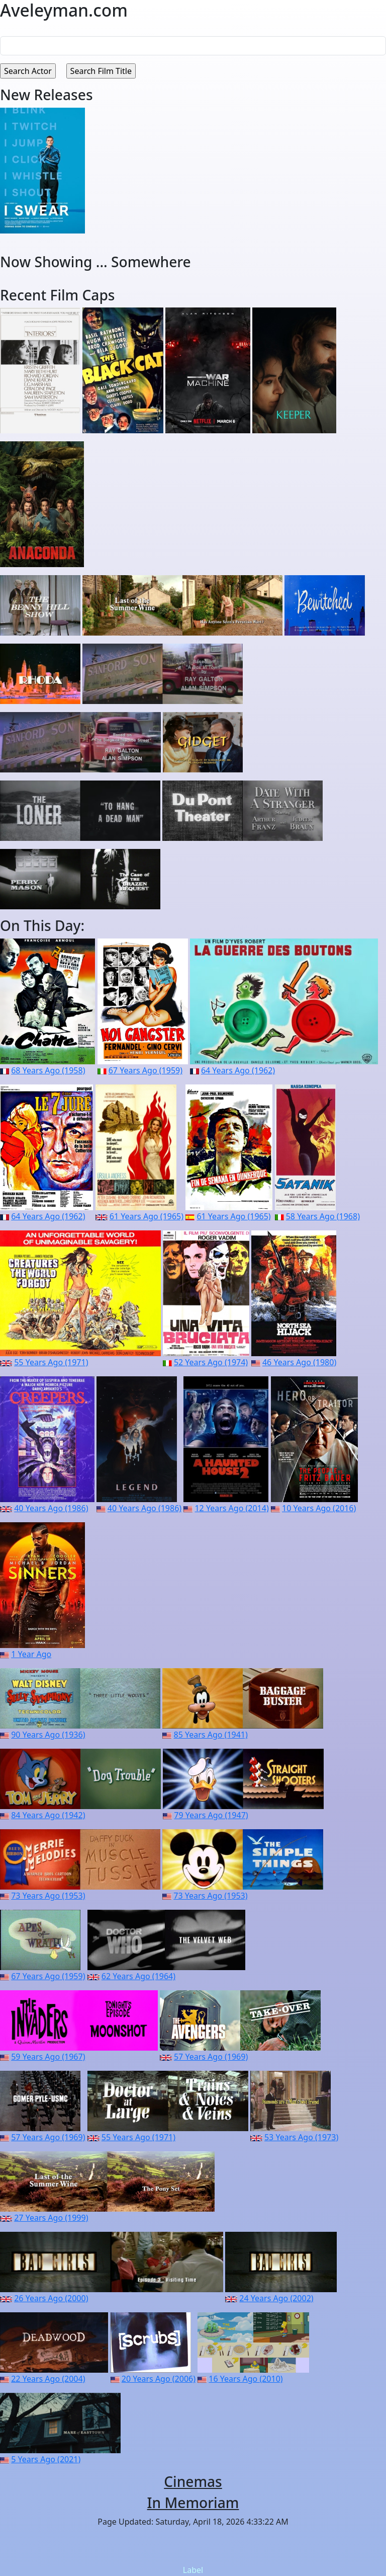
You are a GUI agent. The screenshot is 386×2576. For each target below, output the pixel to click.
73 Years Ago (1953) (48, 1895)
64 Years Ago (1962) (238, 1070)
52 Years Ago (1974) (211, 1362)
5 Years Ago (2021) (45, 2459)
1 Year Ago (31, 1654)
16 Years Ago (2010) (245, 2378)
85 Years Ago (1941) (211, 1734)
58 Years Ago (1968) (323, 1216)
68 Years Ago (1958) (48, 1070)
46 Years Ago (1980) (299, 1362)
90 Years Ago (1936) (48, 1734)
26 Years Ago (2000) (51, 2298)
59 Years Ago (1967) (48, 2056)
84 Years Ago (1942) (48, 1815)
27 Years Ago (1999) (51, 2217)
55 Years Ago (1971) (51, 1362)
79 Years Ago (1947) (211, 1815)
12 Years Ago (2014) (231, 1508)
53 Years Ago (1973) (301, 2137)
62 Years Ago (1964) (138, 1976)
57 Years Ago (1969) (211, 2056)
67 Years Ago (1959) (145, 1070)
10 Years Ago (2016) (319, 1508)
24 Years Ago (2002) (276, 2298)
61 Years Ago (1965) (146, 1216)
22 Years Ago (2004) (48, 2378)
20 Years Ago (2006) (159, 2378)
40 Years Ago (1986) (51, 1508)
